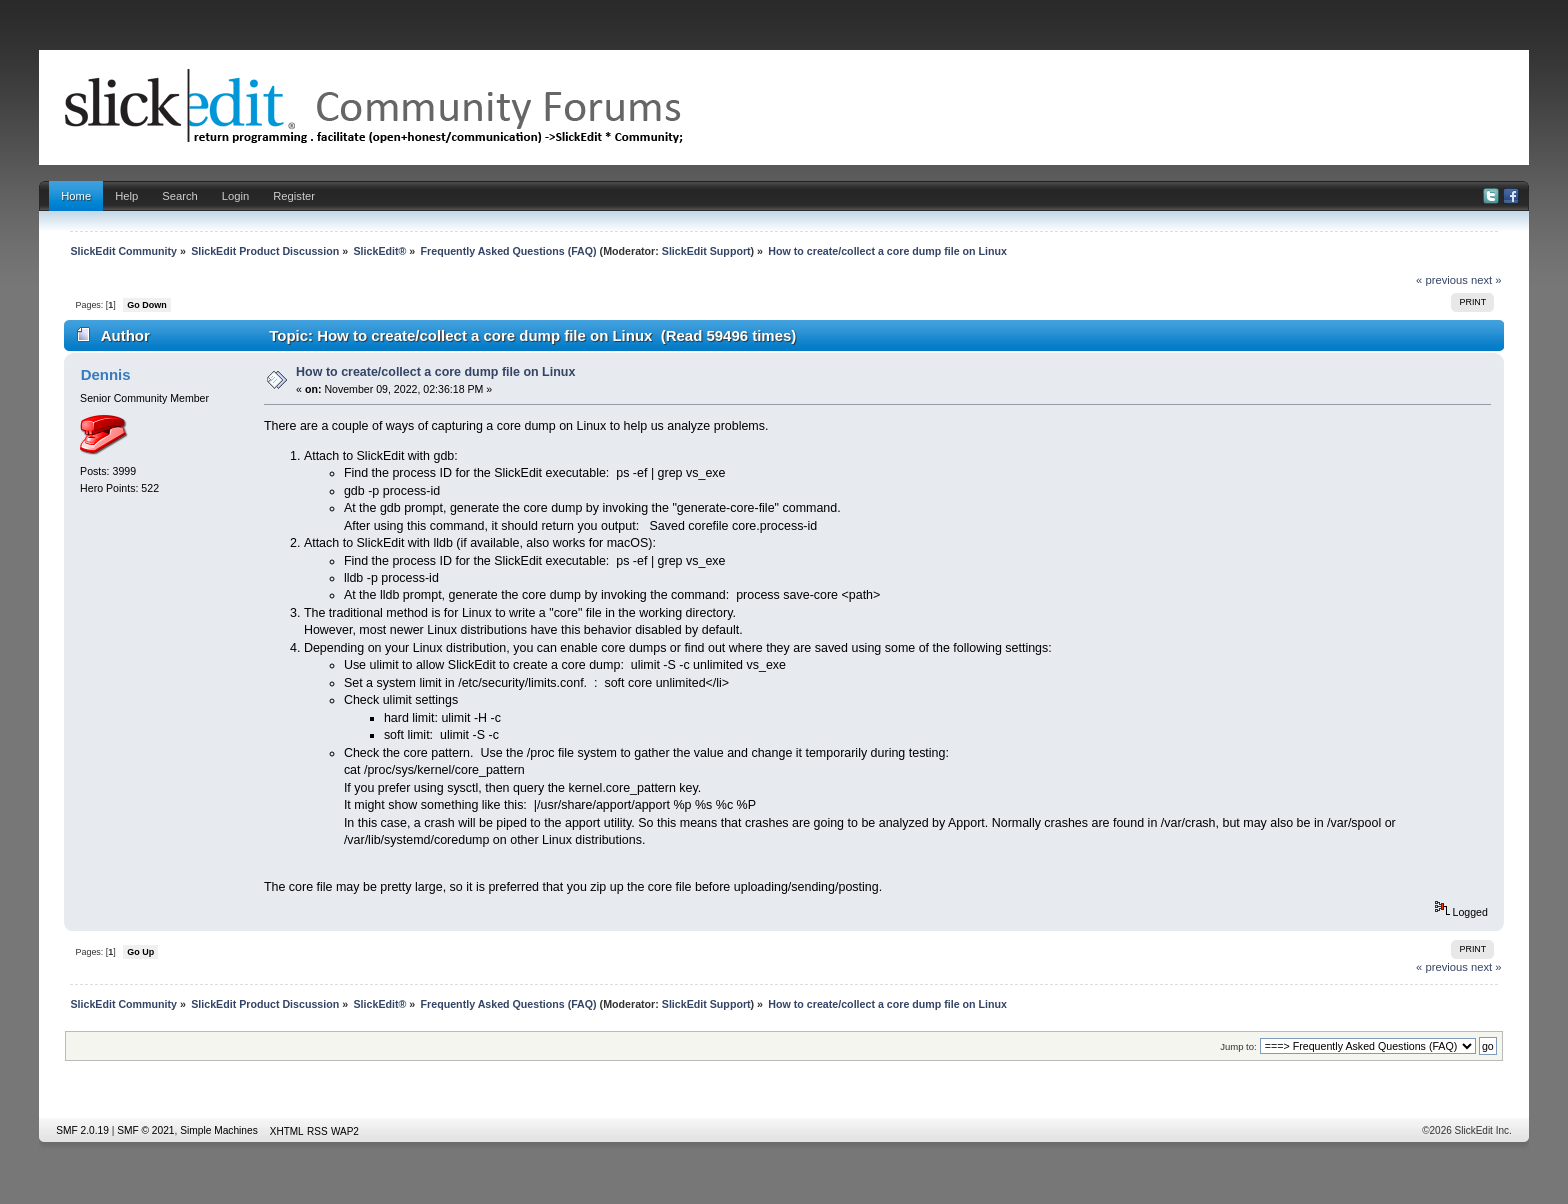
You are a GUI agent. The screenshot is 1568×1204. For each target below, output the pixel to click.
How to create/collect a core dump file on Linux (435, 372)
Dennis (106, 374)
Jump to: (1238, 1046)
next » (1486, 280)
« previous (1442, 280)
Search (180, 196)
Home (76, 196)
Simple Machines (219, 1130)
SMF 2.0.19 (82, 1130)
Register (294, 196)
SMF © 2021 (145, 1130)
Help (126, 196)
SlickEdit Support (706, 251)
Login (235, 196)
